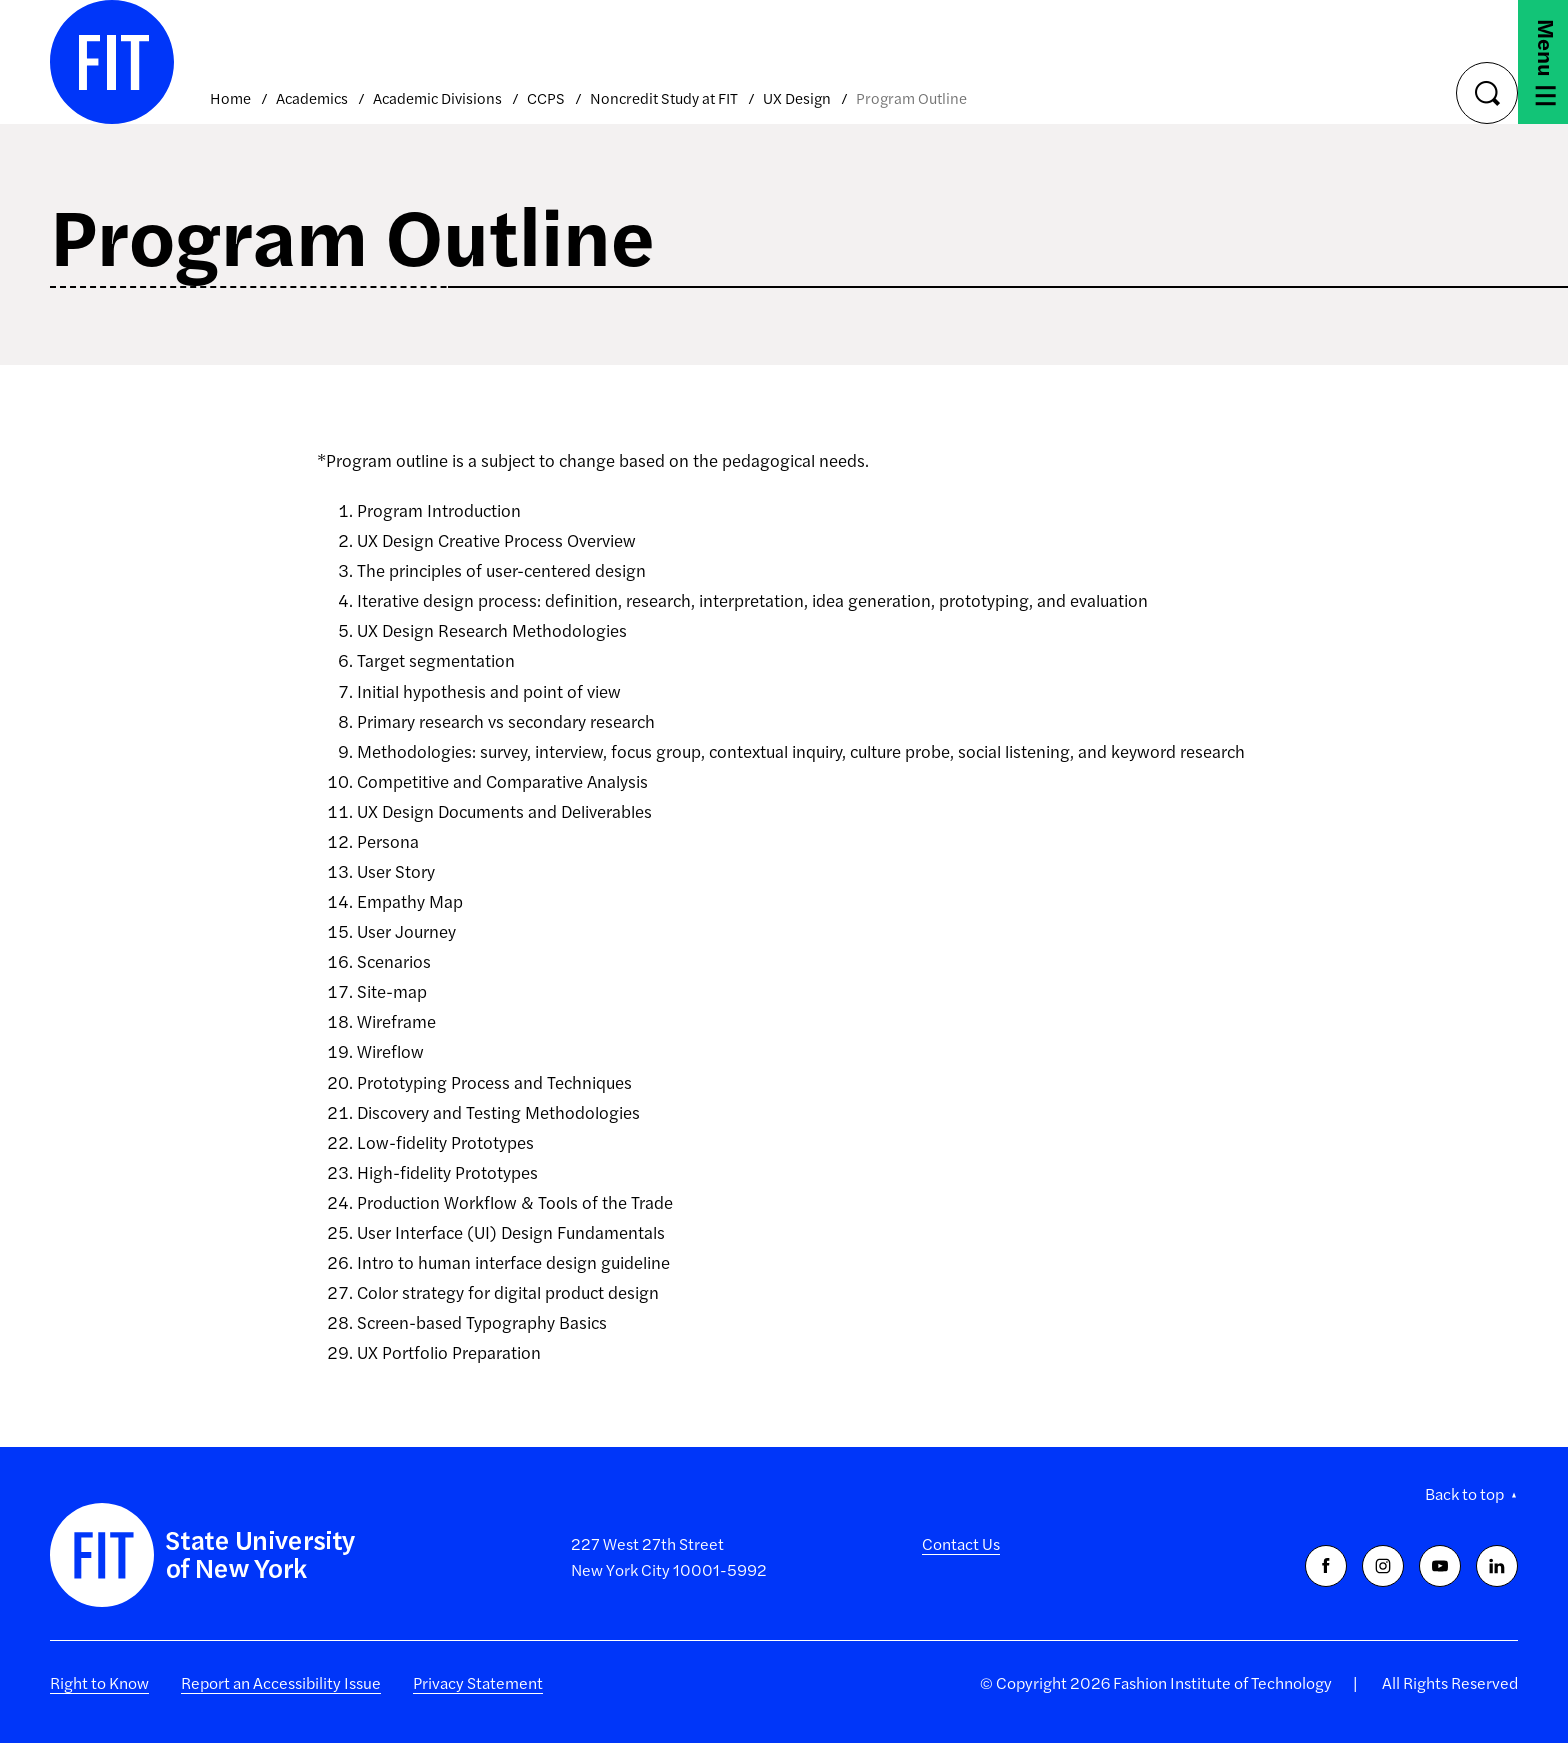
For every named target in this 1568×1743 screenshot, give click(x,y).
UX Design (797, 97)
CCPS (546, 97)
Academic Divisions (437, 97)
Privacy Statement (478, 1682)
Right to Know (99, 1682)
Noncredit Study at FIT (664, 97)
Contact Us (961, 1543)
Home (230, 97)
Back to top (1464, 1493)
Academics (312, 97)
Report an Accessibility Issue (281, 1682)
